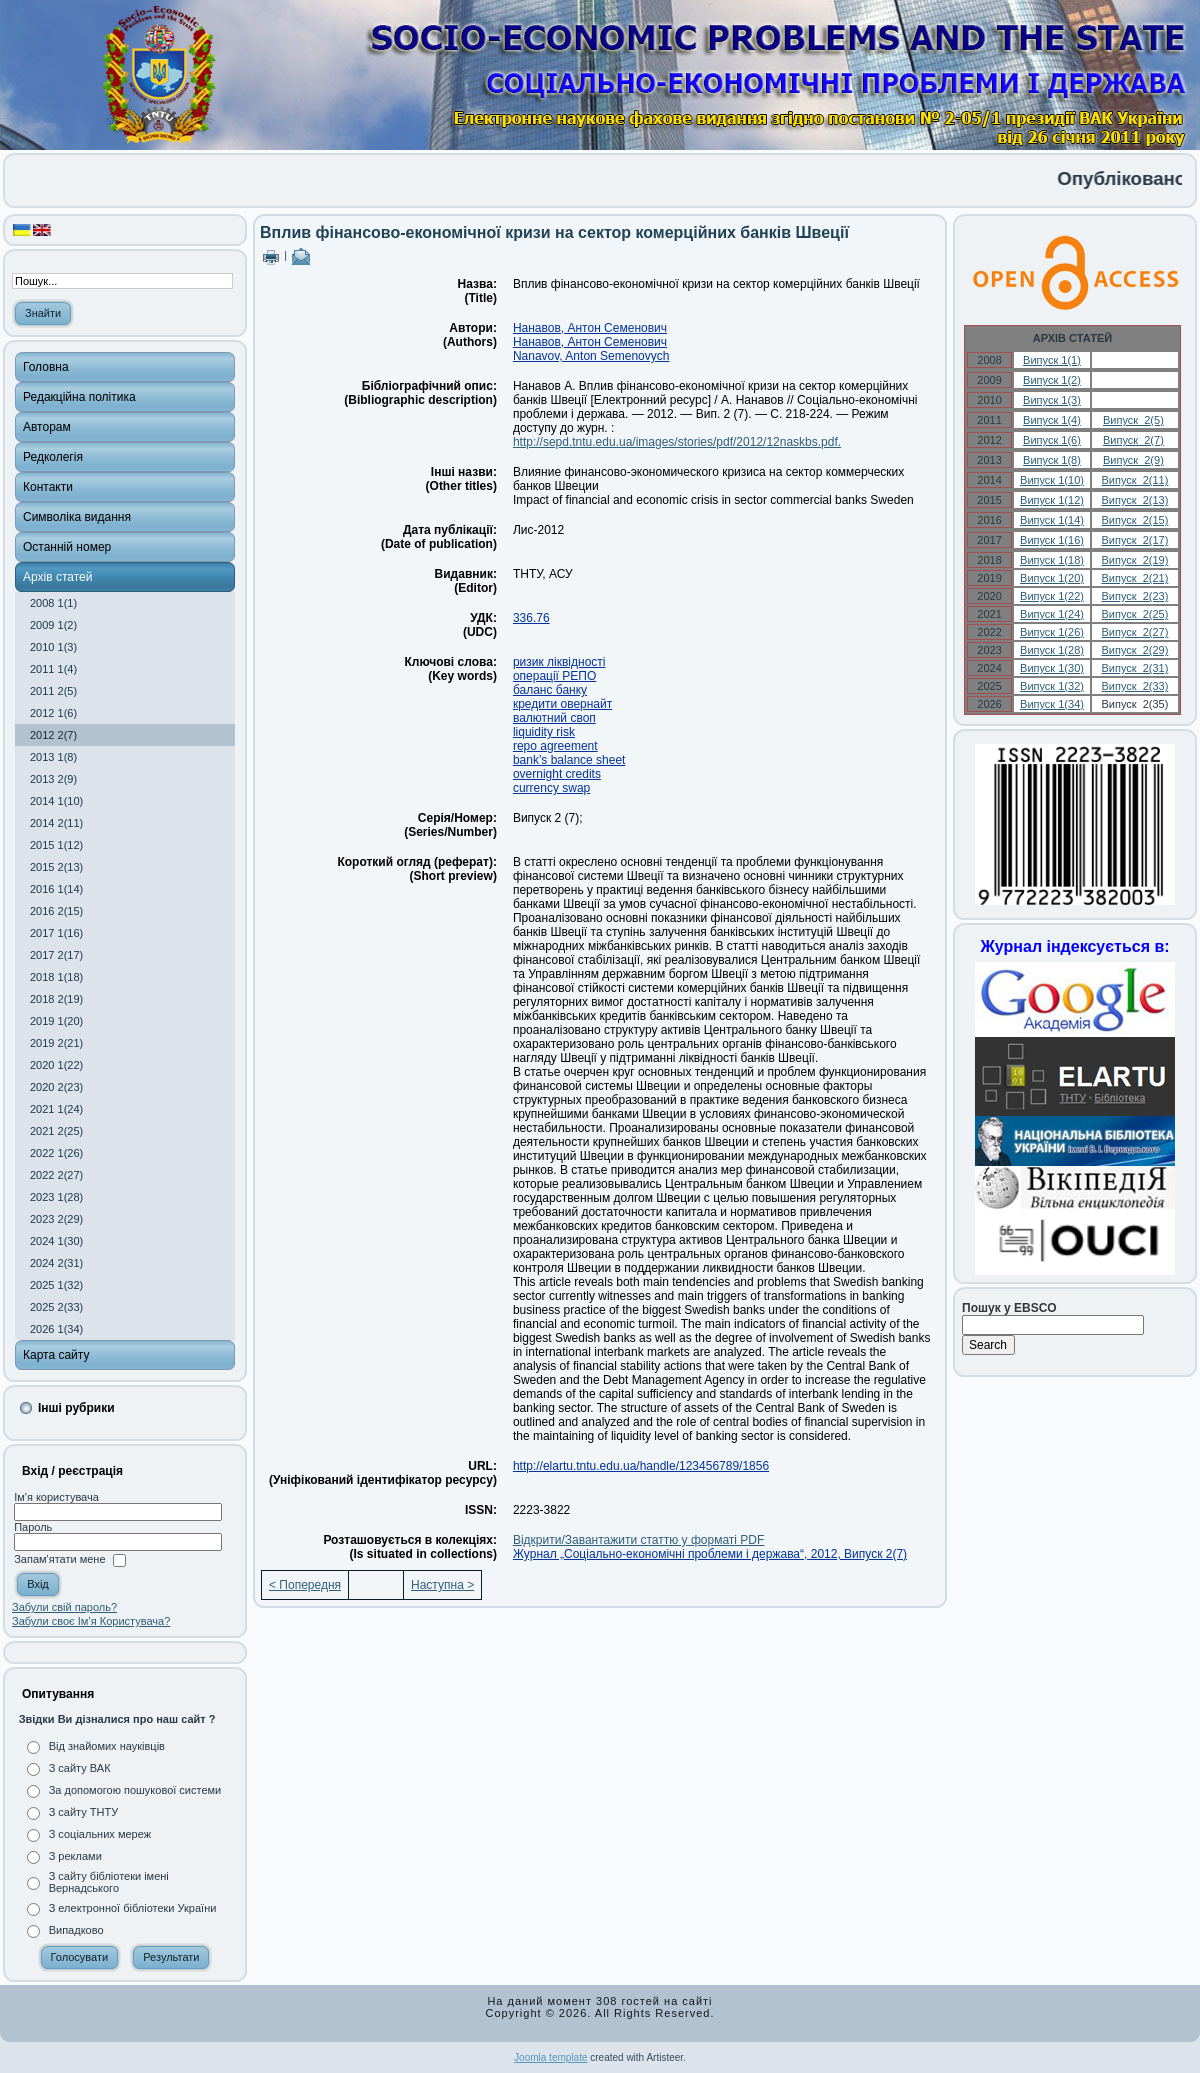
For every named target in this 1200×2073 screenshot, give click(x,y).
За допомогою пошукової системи (135, 1790)
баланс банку (550, 690)
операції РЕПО (554, 676)
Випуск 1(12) (1052, 500)
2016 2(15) (56, 911)
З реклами (75, 1856)
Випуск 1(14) (1052, 520)
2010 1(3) (53, 647)
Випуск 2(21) (1134, 578)
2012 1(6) (53, 713)
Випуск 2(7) (1133, 440)
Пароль (33, 1527)
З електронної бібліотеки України (133, 1908)
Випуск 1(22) (1052, 596)
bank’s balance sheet (569, 760)
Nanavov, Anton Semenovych (591, 356)
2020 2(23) (56, 1087)
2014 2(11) (56, 823)
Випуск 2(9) (1133, 460)
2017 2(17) (56, 955)
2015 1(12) (56, 845)
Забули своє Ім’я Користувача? (91, 1621)
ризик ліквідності (559, 662)
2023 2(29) (56, 1219)
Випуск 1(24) (1052, 614)
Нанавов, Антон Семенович (590, 328)
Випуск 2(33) (1134, 686)
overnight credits (557, 774)
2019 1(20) (56, 1021)
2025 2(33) (56, 1307)
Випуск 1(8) (1052, 460)
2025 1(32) (56, 1285)
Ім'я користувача (56, 1497)
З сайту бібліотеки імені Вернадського (109, 1882)
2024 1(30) (56, 1241)
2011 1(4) (53, 669)
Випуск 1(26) (1052, 632)
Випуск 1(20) (1052, 578)
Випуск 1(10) (1052, 480)
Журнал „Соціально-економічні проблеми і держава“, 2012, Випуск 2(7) (710, 1554)
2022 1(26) (56, 1153)
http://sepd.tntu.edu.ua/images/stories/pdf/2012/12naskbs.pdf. (677, 442)
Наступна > (442, 1585)
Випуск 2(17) (1134, 540)
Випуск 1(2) (1052, 380)
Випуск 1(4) (1052, 420)
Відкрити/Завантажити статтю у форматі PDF (638, 1540)
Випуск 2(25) (1134, 614)
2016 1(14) (56, 889)
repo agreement (555, 746)
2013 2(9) (53, 779)
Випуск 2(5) (1133, 420)
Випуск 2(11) (1134, 480)
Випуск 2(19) (1134, 560)
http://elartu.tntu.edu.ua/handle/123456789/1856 (641, 1466)
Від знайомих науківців (107, 1746)
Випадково (76, 1930)
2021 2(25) (56, 1131)
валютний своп (554, 718)
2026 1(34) (56, 1329)
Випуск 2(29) (1134, 650)
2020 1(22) (56, 1065)
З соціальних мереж (100, 1834)
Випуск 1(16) (1052, 540)
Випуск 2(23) (1134, 596)
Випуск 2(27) (1134, 632)
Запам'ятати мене (59, 1560)
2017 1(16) (56, 933)
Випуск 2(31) (1134, 668)
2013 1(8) (53, 757)
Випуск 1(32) (1052, 686)
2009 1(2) (53, 625)
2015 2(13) (56, 867)
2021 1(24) (56, 1109)
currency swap (551, 788)
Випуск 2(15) (1134, 520)
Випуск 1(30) (1052, 668)
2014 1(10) (56, 801)
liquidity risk (544, 732)
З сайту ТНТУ (84, 1812)
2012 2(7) (53, 735)
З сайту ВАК (80, 1768)
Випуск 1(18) (1052, 560)
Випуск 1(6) (1052, 440)
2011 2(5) (53, 691)
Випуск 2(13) (1134, 500)
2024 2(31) (56, 1263)
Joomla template (550, 2057)
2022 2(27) (56, 1175)
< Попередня (305, 1585)
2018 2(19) (56, 999)
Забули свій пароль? (64, 1607)
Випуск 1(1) (1052, 360)
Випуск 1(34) (1052, 704)
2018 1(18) (56, 977)
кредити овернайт (562, 704)
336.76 (531, 618)
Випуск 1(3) (1052, 400)
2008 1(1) (53, 603)
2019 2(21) (56, 1043)
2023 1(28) (56, 1197)
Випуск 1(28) (1052, 650)
